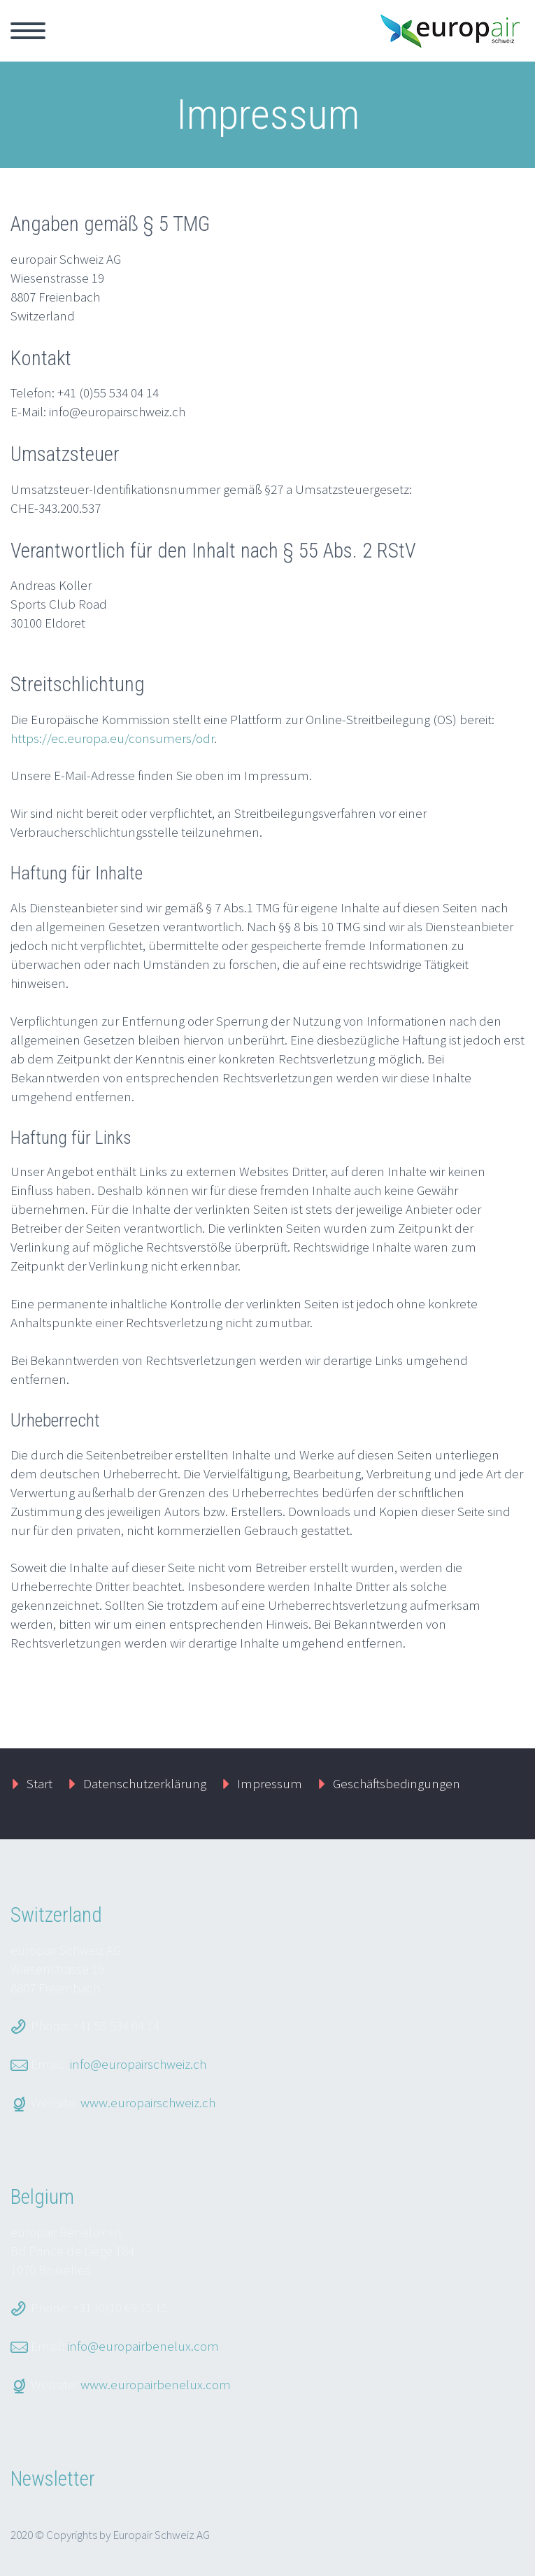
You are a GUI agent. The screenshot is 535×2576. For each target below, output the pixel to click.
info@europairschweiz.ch (138, 2063)
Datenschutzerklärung (144, 1783)
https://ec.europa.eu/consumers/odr (112, 738)
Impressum (269, 1783)
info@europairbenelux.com (143, 2345)
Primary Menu (27, 30)
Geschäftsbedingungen (396, 1783)
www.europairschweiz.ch (147, 2102)
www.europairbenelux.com (155, 2384)
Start (39, 1783)
